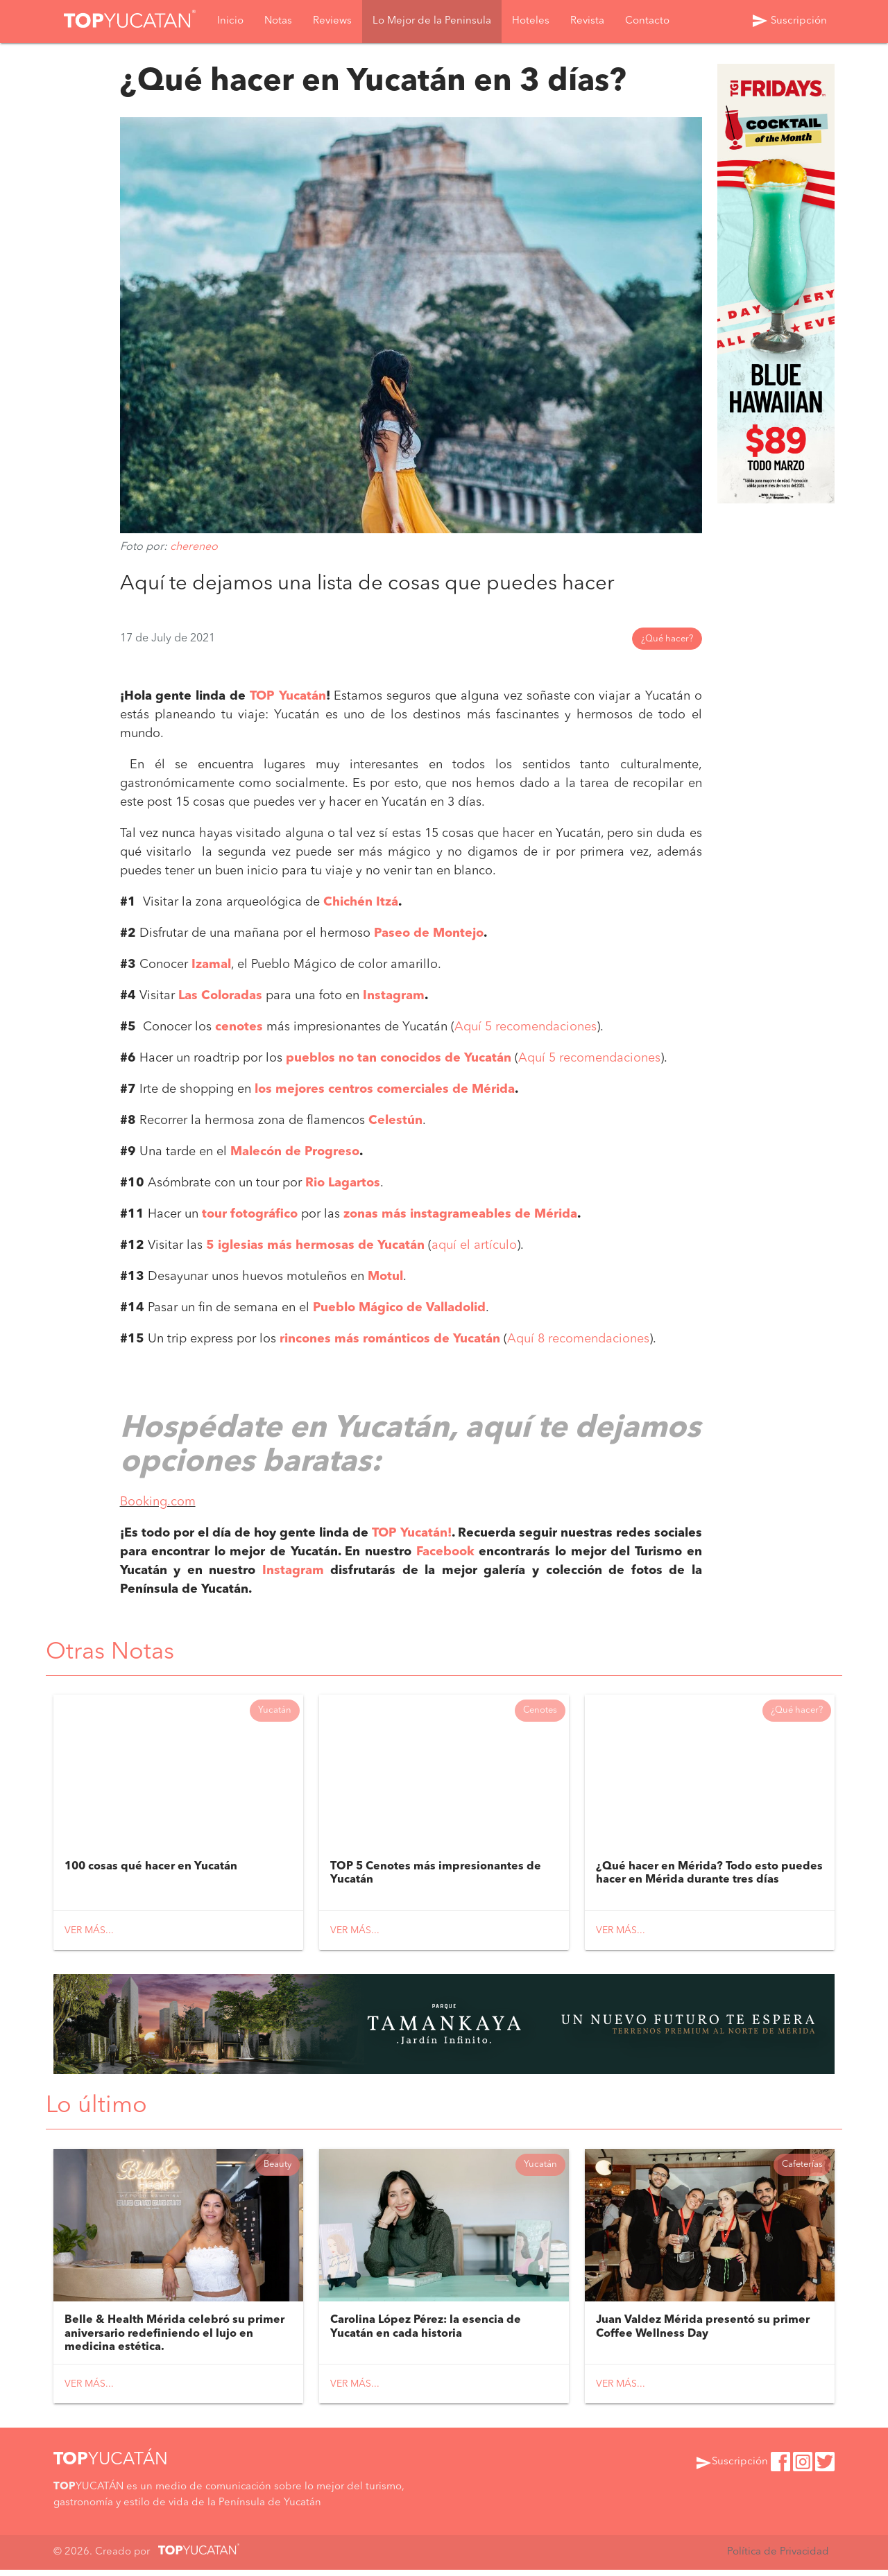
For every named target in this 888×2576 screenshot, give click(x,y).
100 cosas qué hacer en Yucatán (151, 1869)
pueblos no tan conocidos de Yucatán (398, 1059)
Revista (587, 22)
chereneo (194, 547)
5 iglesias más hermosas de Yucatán (315, 1246)
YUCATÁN (110, 2466)
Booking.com (158, 1502)
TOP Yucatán (288, 697)
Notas (278, 22)
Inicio (230, 22)
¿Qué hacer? (667, 639)
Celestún (395, 1121)
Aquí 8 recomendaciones (578, 1339)
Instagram (394, 996)
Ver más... (89, 1933)
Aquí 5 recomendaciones (525, 1027)
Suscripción (789, 21)
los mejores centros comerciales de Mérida (385, 1090)
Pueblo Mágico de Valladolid (399, 1308)
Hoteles (530, 22)
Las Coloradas (220, 996)
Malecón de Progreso (294, 1152)
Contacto (647, 22)
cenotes (239, 1027)
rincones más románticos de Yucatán (390, 1339)
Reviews (332, 22)
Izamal (211, 965)
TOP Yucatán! (412, 1533)
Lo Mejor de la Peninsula (432, 22)
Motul (385, 1277)
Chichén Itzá (360, 903)
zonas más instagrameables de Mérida (460, 1215)
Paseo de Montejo (429, 934)
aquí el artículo (474, 1246)
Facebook (445, 1552)
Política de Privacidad (777, 2558)
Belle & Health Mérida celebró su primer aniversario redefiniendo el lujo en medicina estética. (174, 2339)
